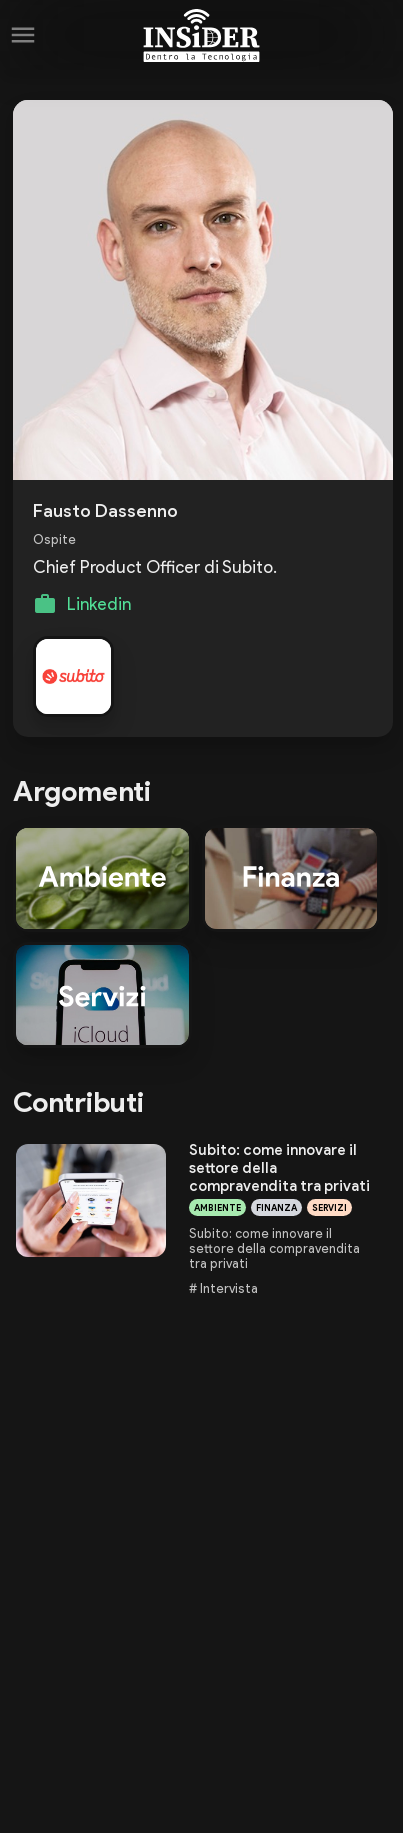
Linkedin (99, 604)
